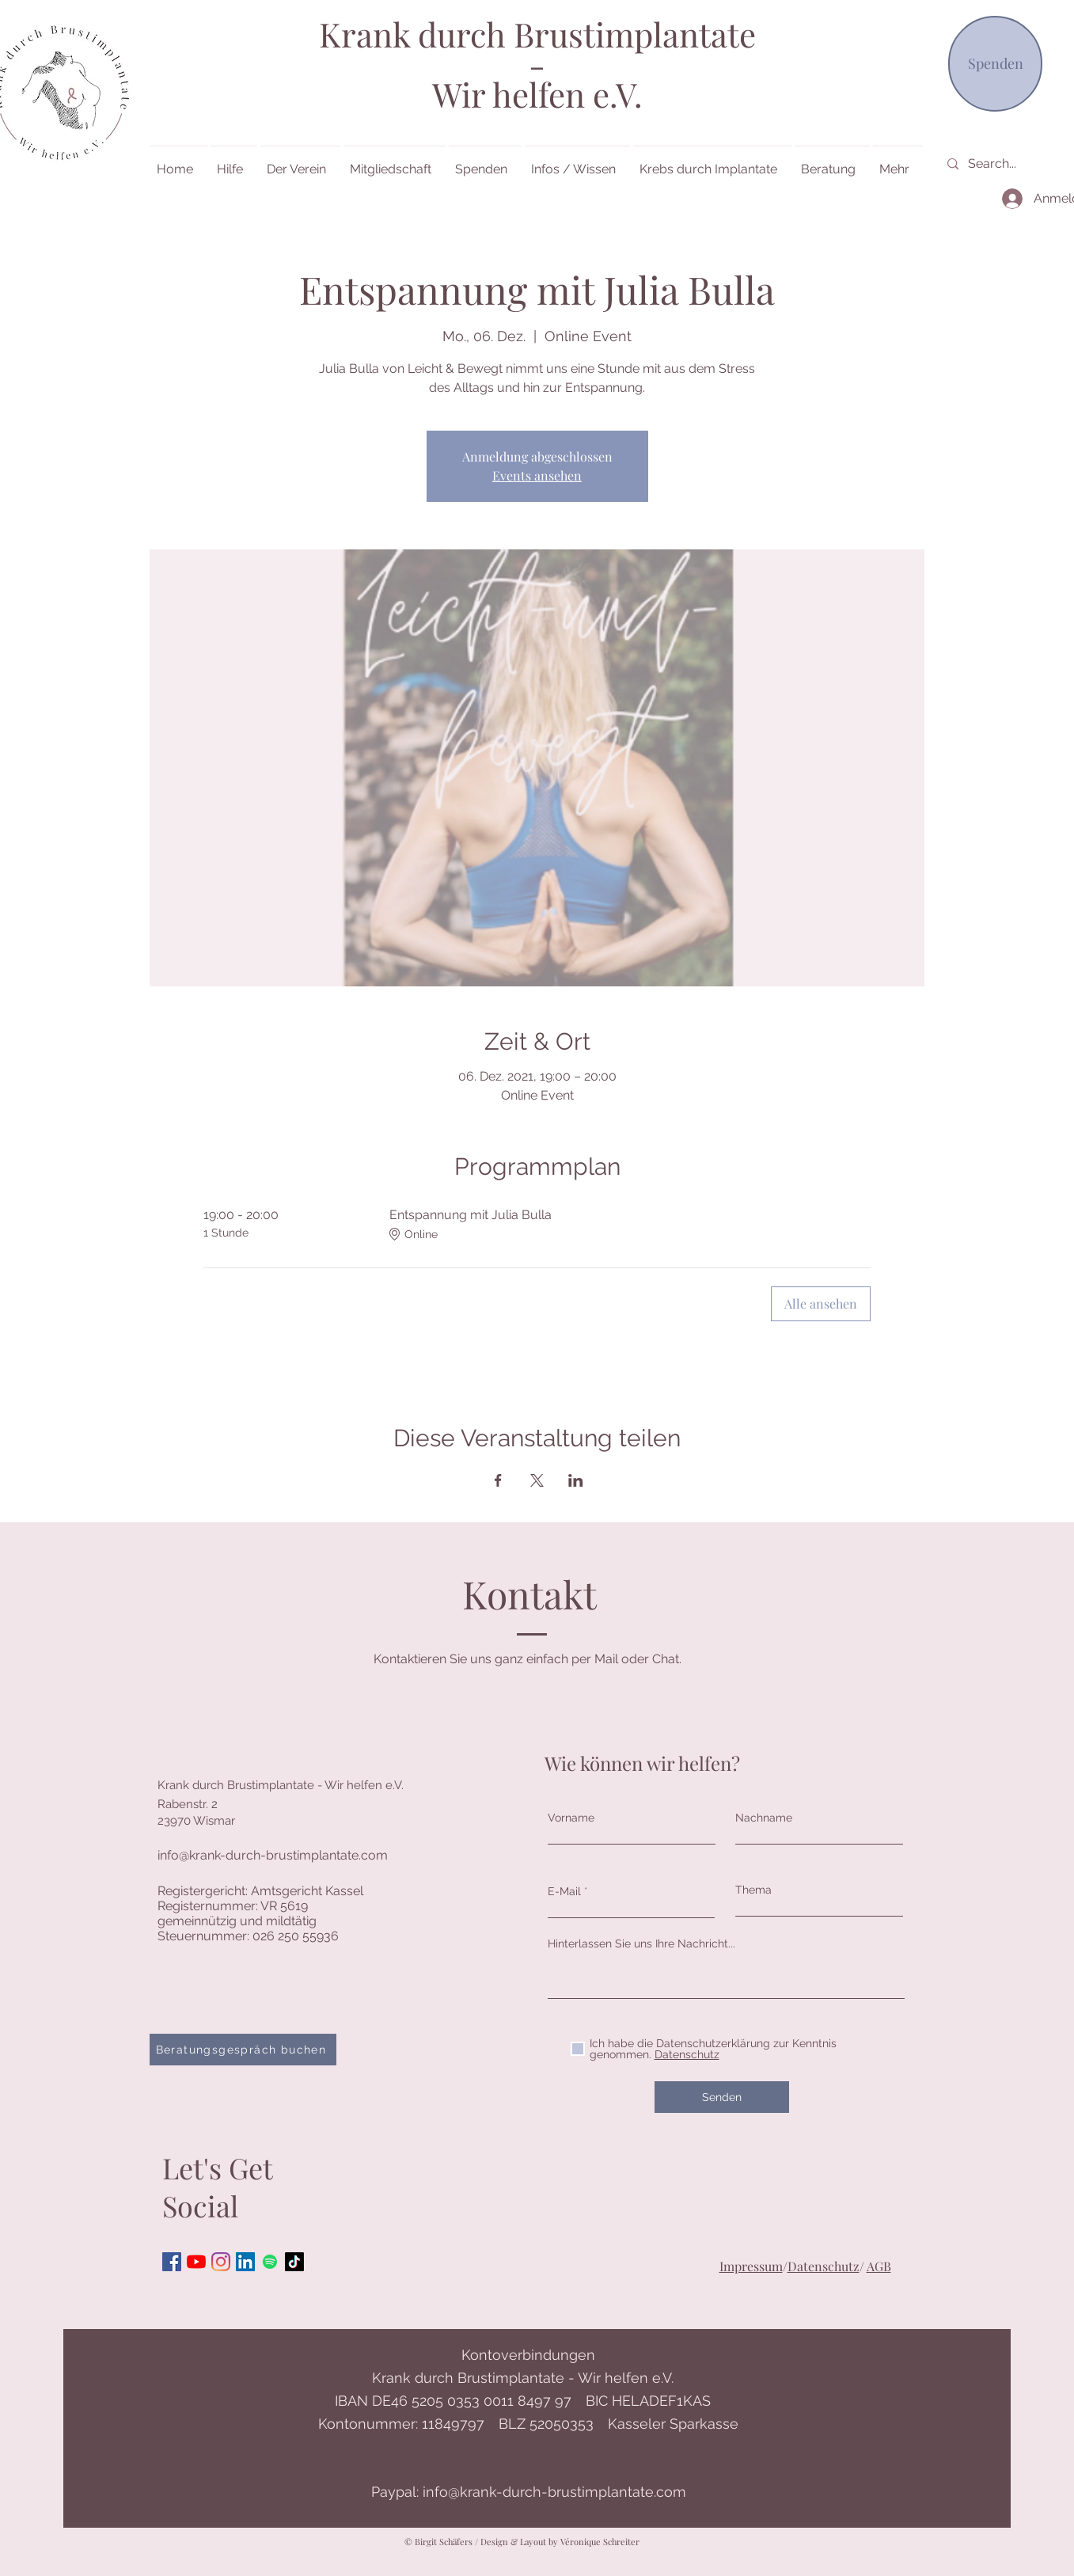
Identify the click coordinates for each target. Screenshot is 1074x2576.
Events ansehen (537, 475)
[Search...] (1020, 164)
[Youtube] (196, 2261)
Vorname (571, 1817)
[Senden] (722, 2097)
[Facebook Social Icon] (171, 2261)
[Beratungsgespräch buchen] (243, 2049)
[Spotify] (269, 2261)
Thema (753, 1889)
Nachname (763, 1817)
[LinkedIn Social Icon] (245, 2261)
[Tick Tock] (294, 2261)
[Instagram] (220, 2261)
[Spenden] (995, 64)
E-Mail (564, 1891)
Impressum (751, 2266)
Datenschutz (823, 2266)
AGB (879, 2266)
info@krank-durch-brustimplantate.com (272, 1855)
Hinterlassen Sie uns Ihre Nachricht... (641, 1943)
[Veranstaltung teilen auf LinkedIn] (575, 1480)
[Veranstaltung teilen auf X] (537, 1480)
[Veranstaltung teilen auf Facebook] (498, 1480)
